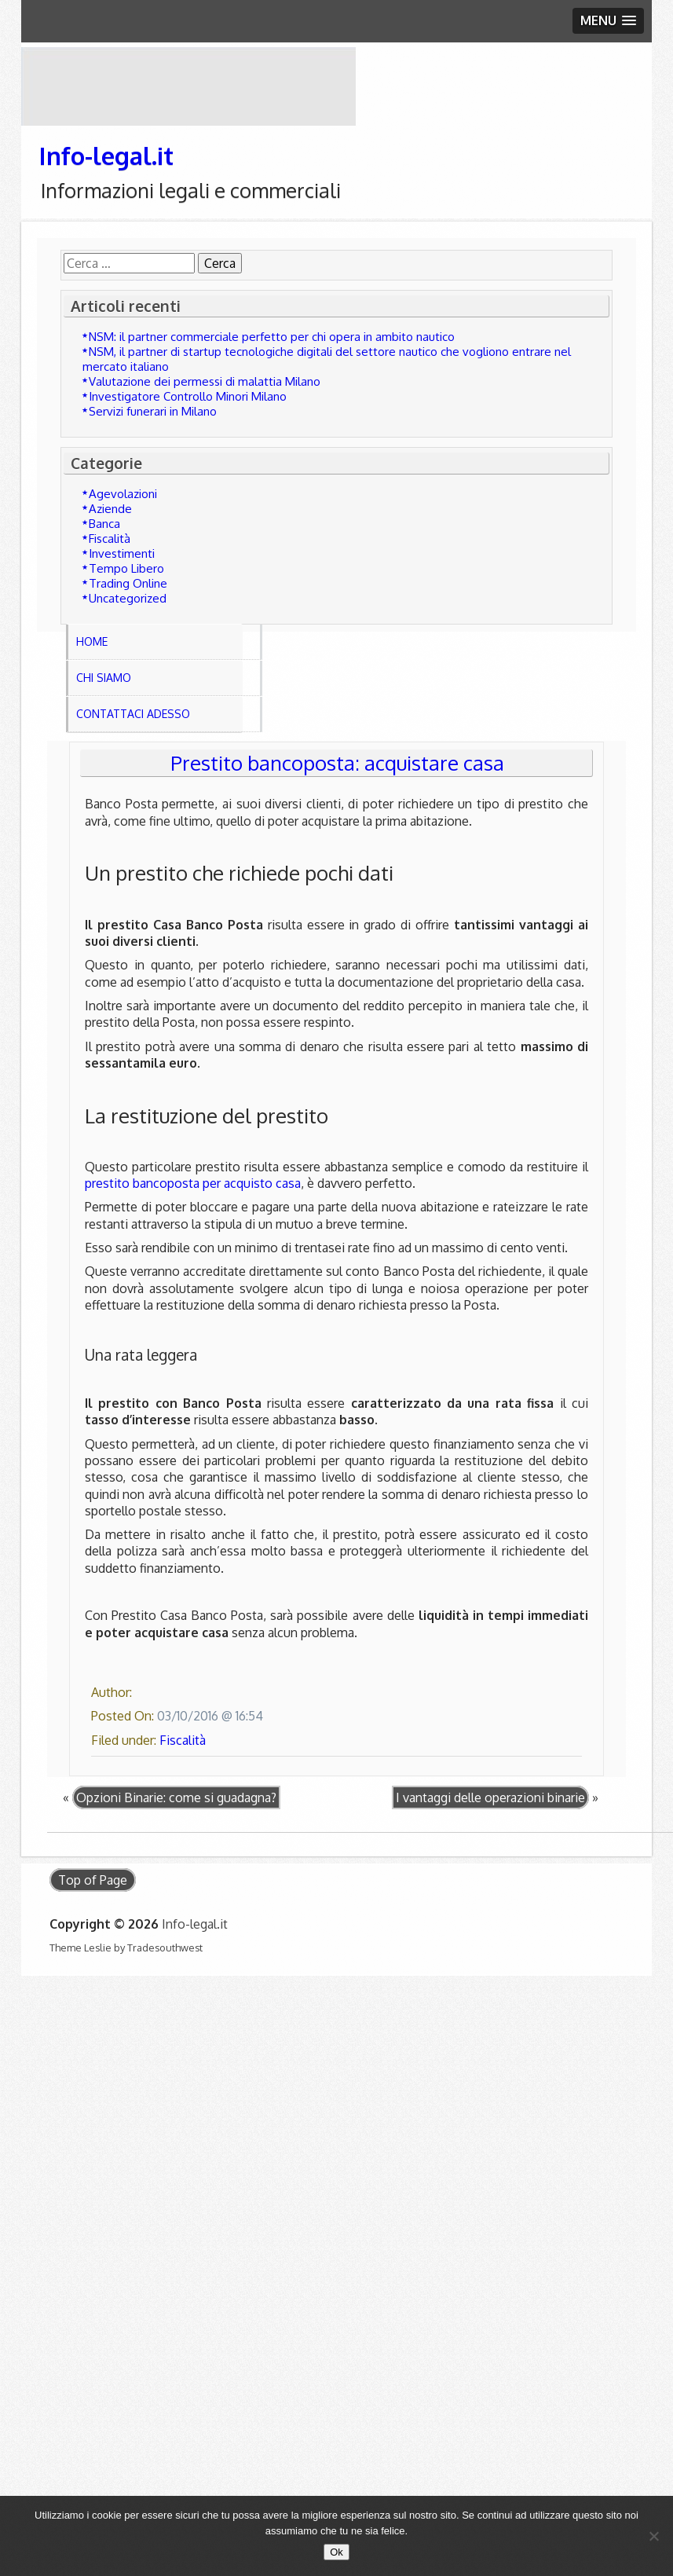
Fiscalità (109, 538)
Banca (104, 523)
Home (92, 641)
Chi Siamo (103, 677)
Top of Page (92, 1880)
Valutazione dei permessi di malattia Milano (204, 381)
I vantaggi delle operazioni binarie (490, 1797)
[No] (653, 2536)
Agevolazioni (123, 493)
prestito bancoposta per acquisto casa (193, 1183)
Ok (336, 2552)
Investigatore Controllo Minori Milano (188, 396)
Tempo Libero (126, 568)
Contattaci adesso (133, 713)
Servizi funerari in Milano (153, 411)
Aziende (110, 508)
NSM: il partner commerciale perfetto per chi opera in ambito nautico (272, 336)
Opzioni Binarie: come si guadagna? (176, 1797)
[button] (608, 21)
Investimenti (122, 553)
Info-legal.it (106, 155)
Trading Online (128, 583)
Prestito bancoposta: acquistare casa (337, 762)
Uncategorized (127, 598)
